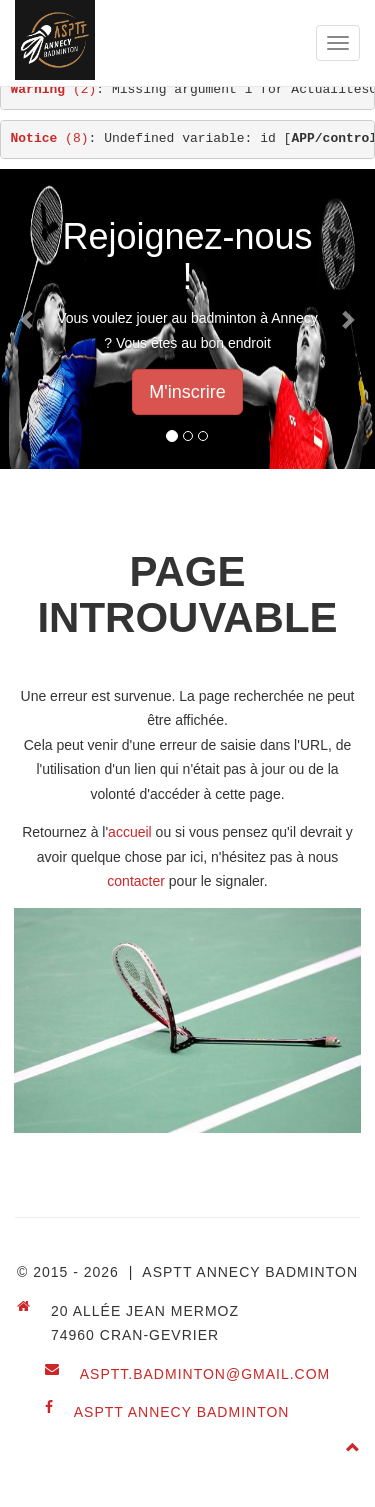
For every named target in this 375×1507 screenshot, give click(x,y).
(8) (50, 138)
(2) (54, 89)
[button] (28, 319)
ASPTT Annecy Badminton (182, 1412)
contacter (136, 881)
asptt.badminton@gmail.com (205, 1374)
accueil (130, 832)
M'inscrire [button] (187, 392)
